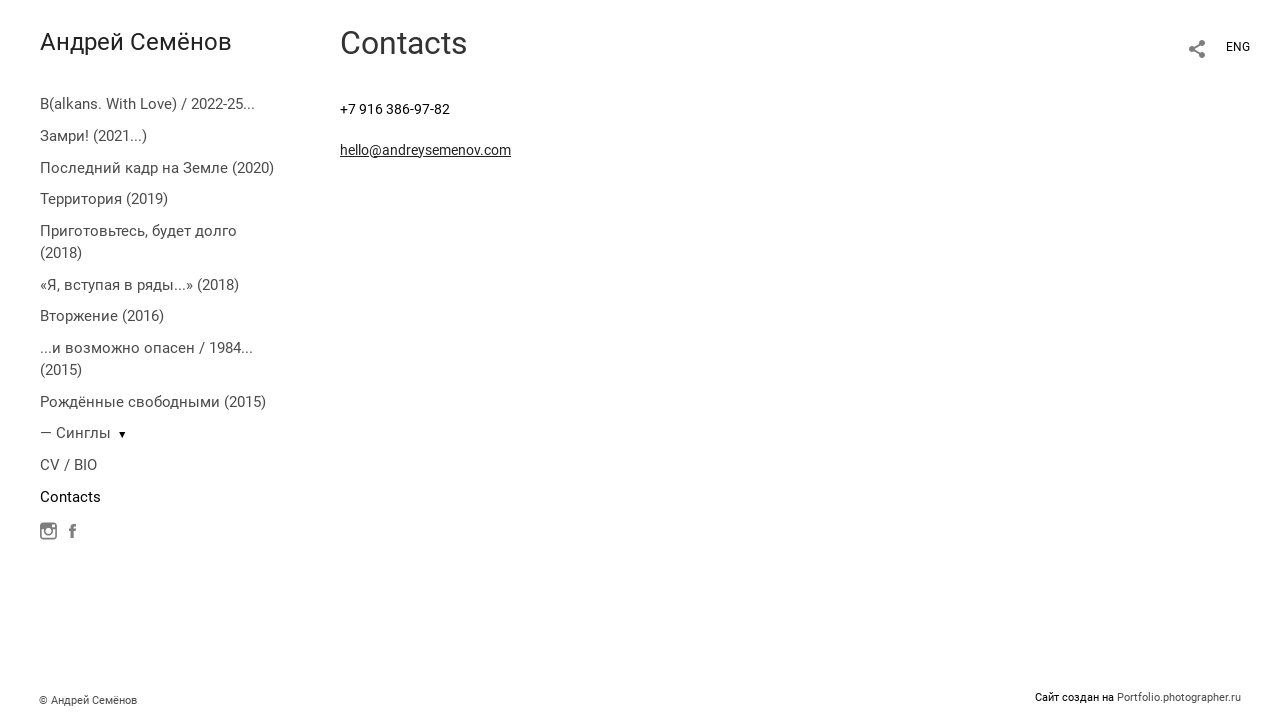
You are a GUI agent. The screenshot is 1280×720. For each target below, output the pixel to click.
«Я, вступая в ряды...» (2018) (139, 285)
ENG (1238, 47)
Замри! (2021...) (93, 136)
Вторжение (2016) (102, 316)
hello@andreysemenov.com (425, 150)
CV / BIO (68, 465)
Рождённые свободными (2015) (153, 402)
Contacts (70, 497)
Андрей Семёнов (136, 42)
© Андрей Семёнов (88, 700)
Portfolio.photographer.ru (1179, 697)
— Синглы (75, 433)
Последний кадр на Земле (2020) (157, 168)
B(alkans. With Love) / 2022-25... (147, 104)
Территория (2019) (104, 199)
